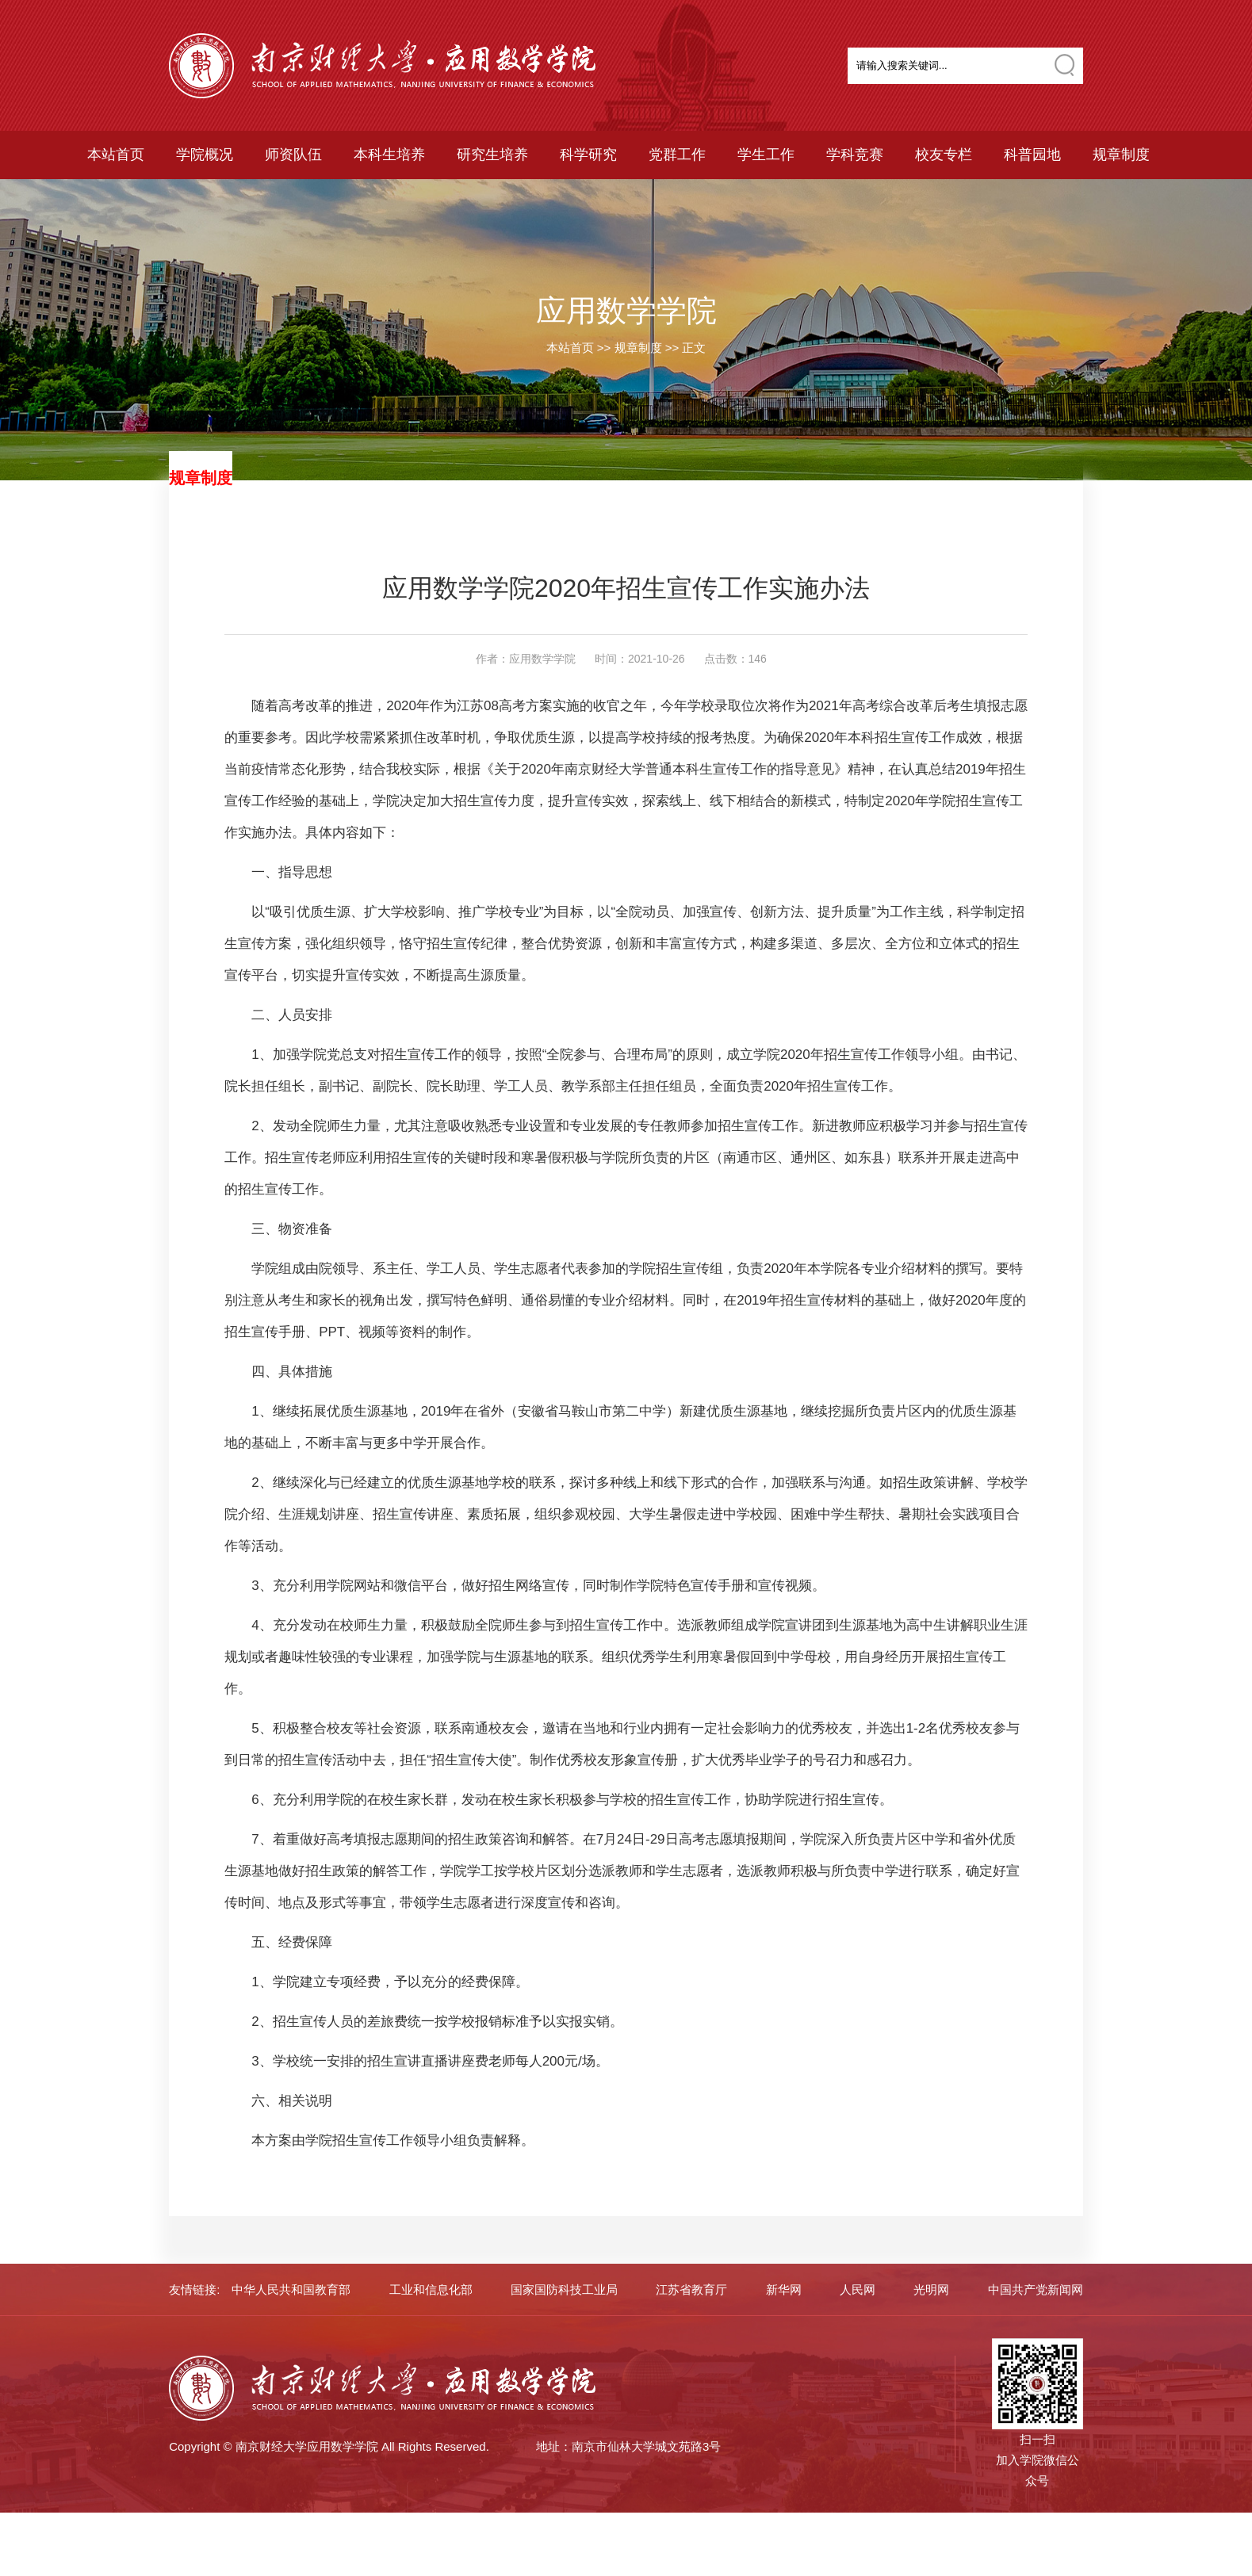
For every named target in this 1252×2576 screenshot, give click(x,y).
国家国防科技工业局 (564, 2289)
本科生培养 (389, 154)
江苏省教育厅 (691, 2289)
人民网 (857, 2289)
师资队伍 (293, 154)
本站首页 (115, 154)
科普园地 (1032, 154)
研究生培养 (492, 154)
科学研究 (588, 154)
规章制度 (1121, 154)
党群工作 (677, 154)
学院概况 (204, 154)
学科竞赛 (854, 154)
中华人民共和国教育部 (291, 2289)
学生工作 (765, 154)
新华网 (784, 2289)
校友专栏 (943, 154)
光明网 (931, 2289)
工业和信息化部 (431, 2289)
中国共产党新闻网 (1035, 2289)
